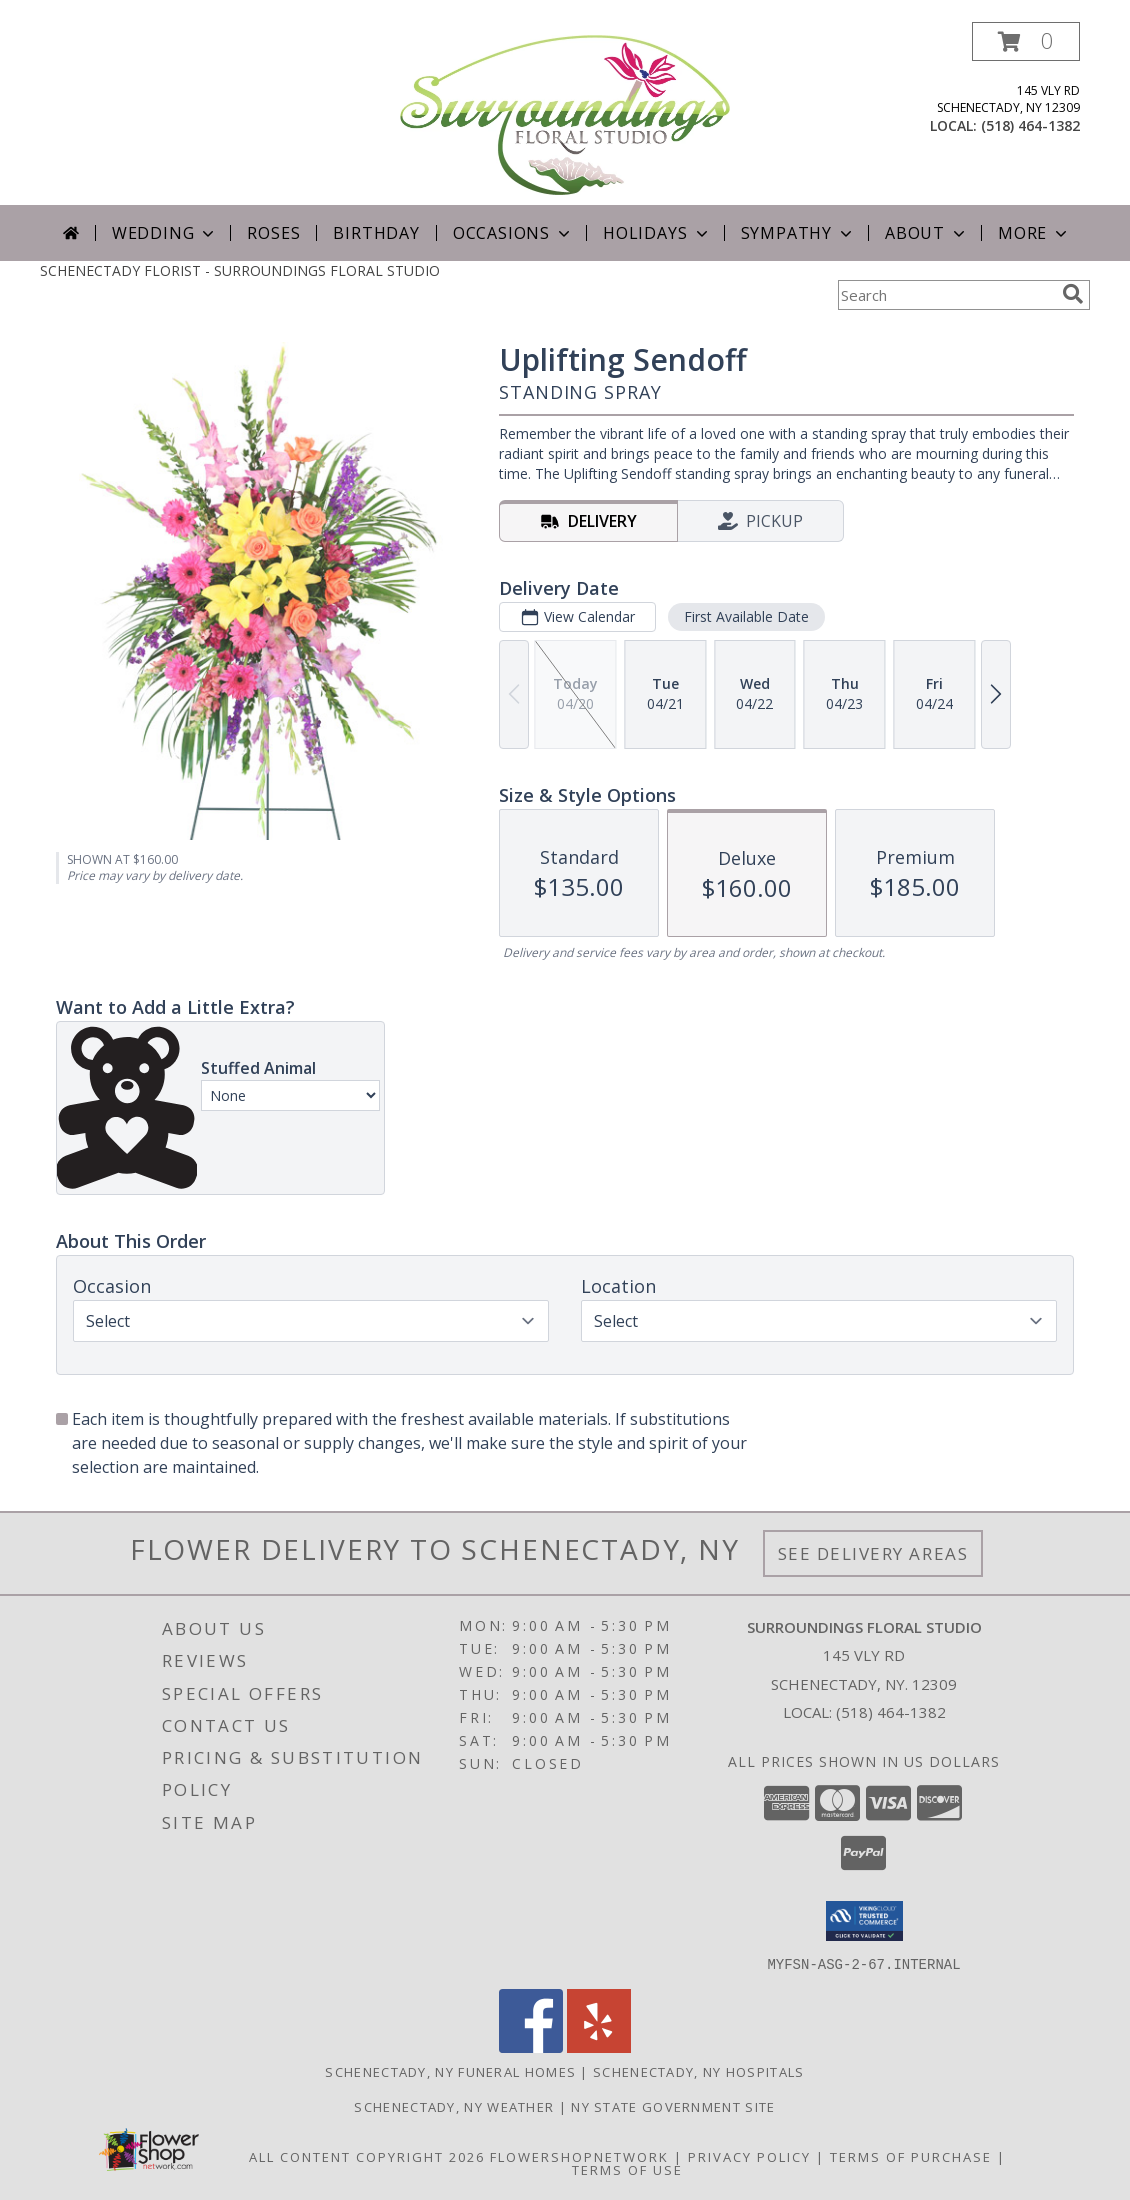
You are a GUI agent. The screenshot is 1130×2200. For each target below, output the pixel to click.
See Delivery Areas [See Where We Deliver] (873, 1553)
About (927, 233)
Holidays (657, 233)
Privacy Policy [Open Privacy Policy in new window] (749, 2156)
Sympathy (798, 233)
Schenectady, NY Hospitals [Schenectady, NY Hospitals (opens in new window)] (699, 2071)
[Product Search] (946, 295)
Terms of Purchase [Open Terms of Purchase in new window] (911, 2156)
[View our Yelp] (599, 2046)
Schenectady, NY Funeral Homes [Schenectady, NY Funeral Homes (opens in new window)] (450, 2071)
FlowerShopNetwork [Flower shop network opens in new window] (579, 2156)
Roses (273, 233)
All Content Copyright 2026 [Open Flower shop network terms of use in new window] (367, 2156)
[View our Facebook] (531, 2046)
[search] (1073, 294)
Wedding (165, 233)
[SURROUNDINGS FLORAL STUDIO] (565, 113)
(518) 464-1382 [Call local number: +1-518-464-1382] (1030, 125)
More (1034, 233)
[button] (1026, 41)
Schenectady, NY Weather (454, 2106)
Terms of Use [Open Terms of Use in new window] (627, 2169)
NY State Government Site (673, 2106)
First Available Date (746, 616)
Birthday (376, 233)
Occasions (513, 233)
